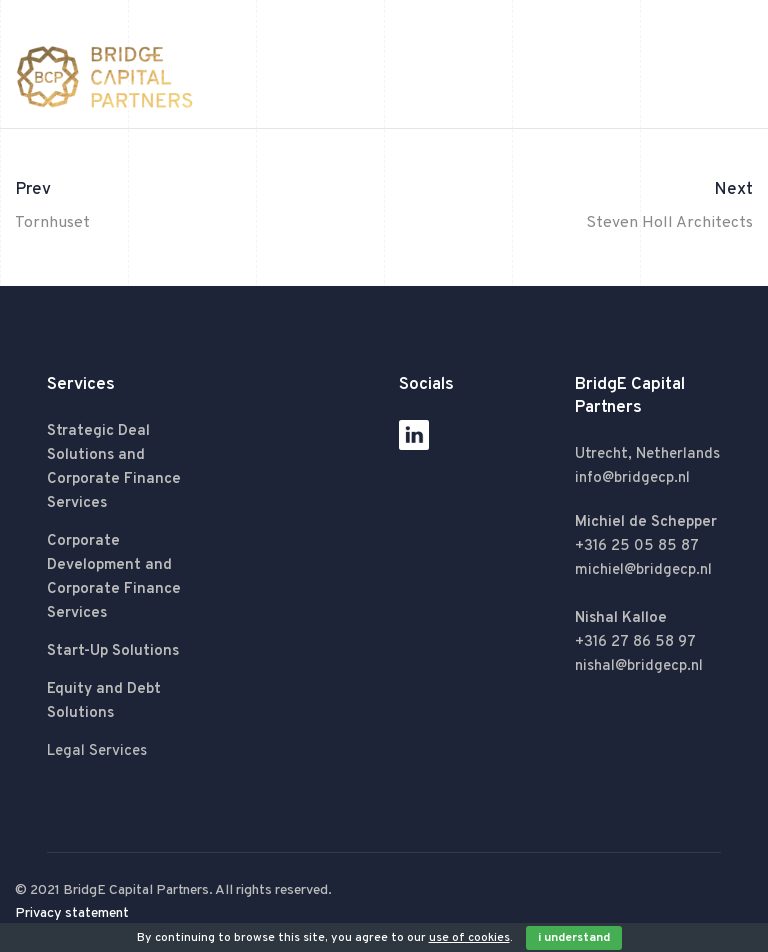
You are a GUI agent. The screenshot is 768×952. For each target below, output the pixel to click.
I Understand (574, 938)
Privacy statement (72, 913)
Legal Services (97, 751)
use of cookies (469, 938)
